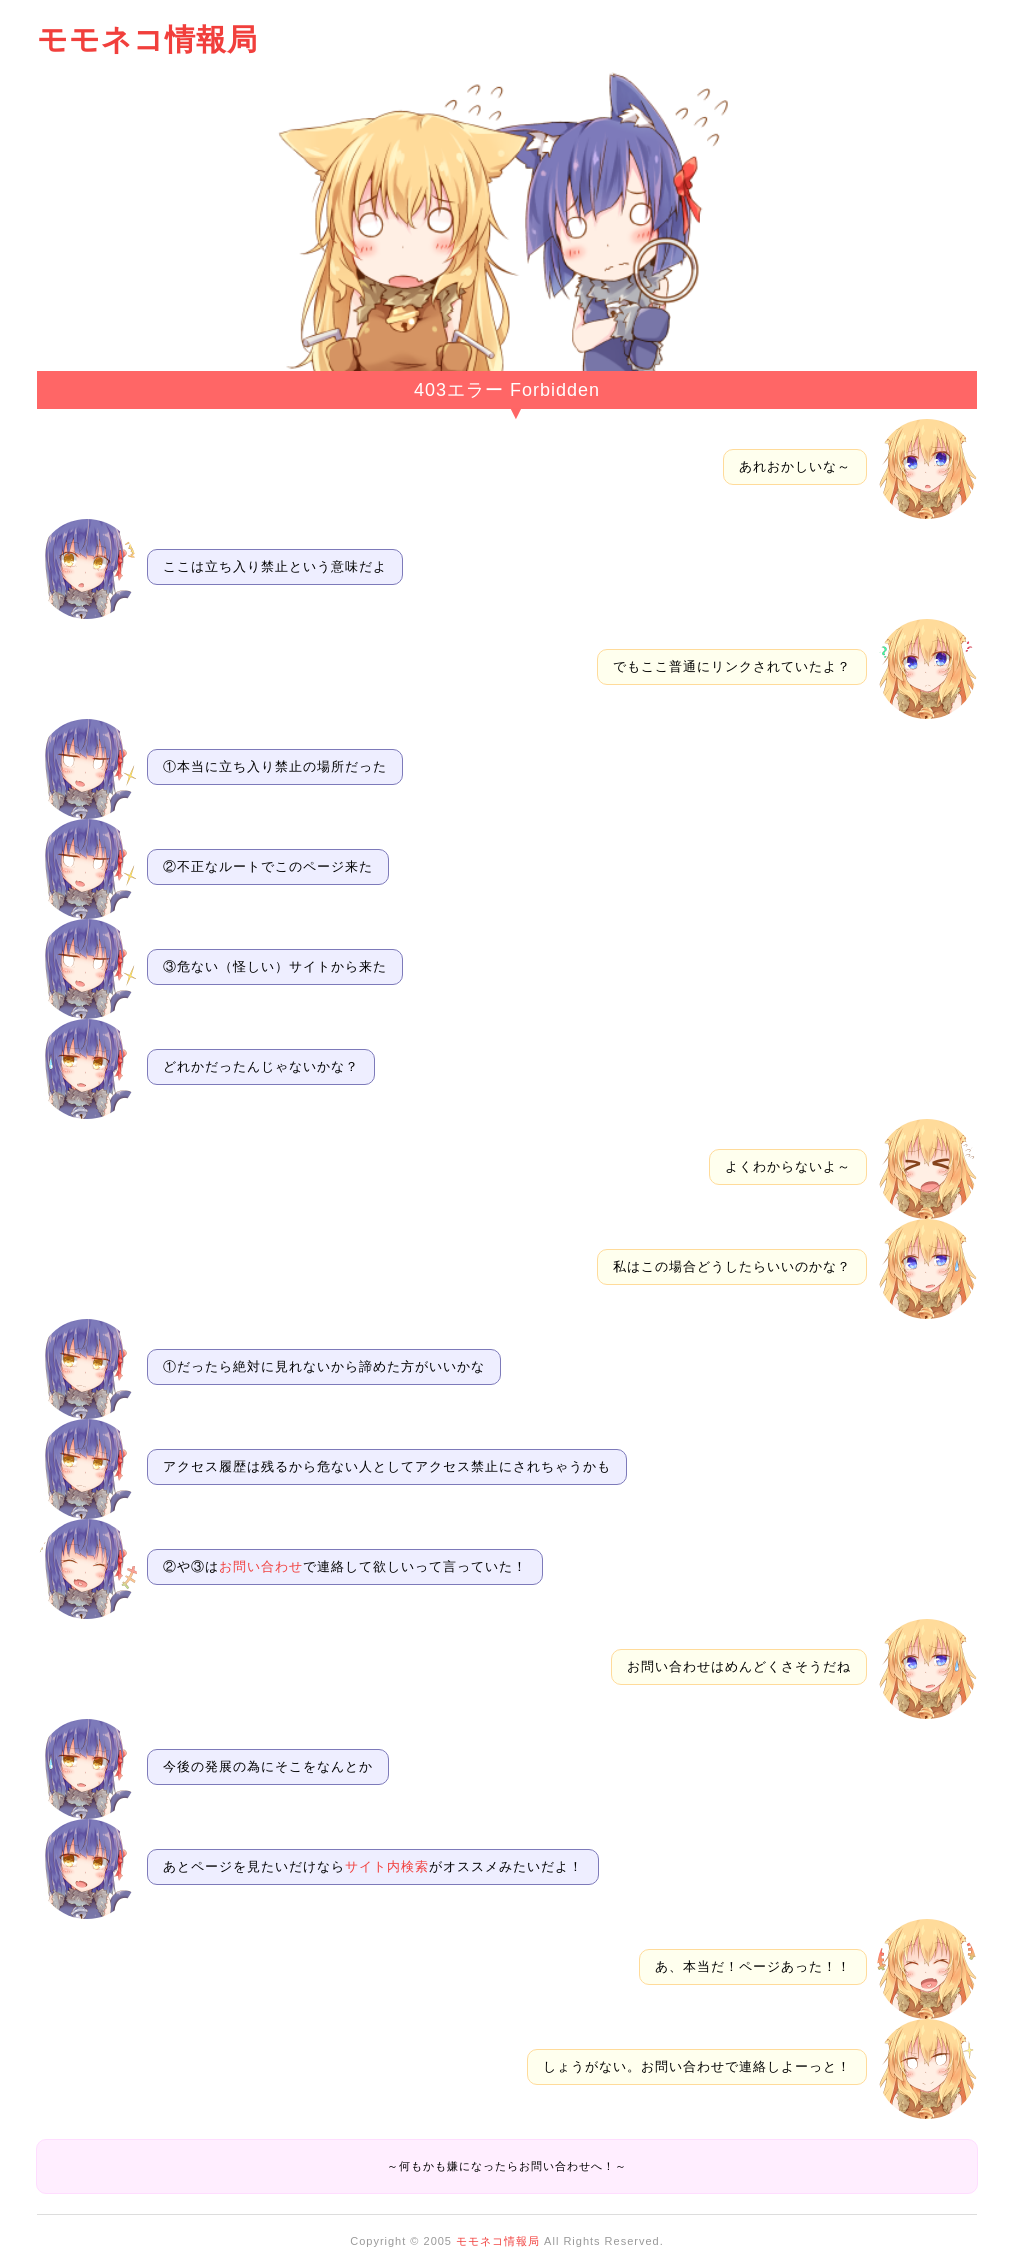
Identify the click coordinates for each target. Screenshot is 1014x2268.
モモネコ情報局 (147, 39)
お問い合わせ (261, 1566)
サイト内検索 (387, 1866)
